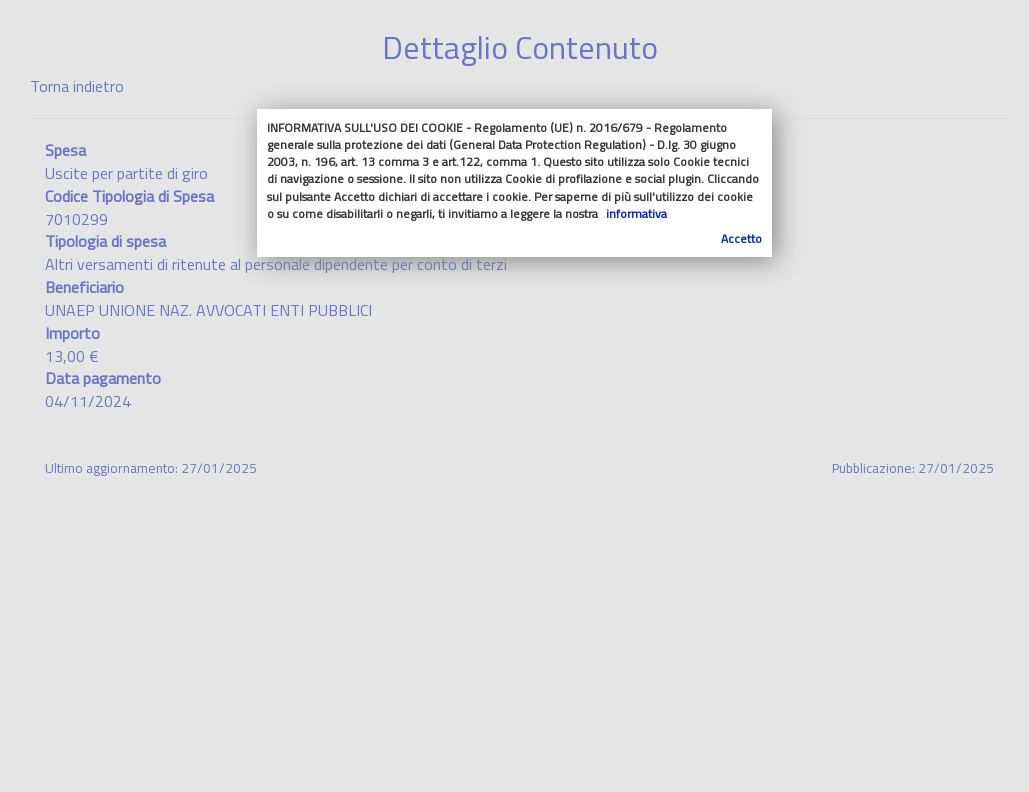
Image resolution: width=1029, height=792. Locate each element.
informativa (636, 213)
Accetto (741, 238)
